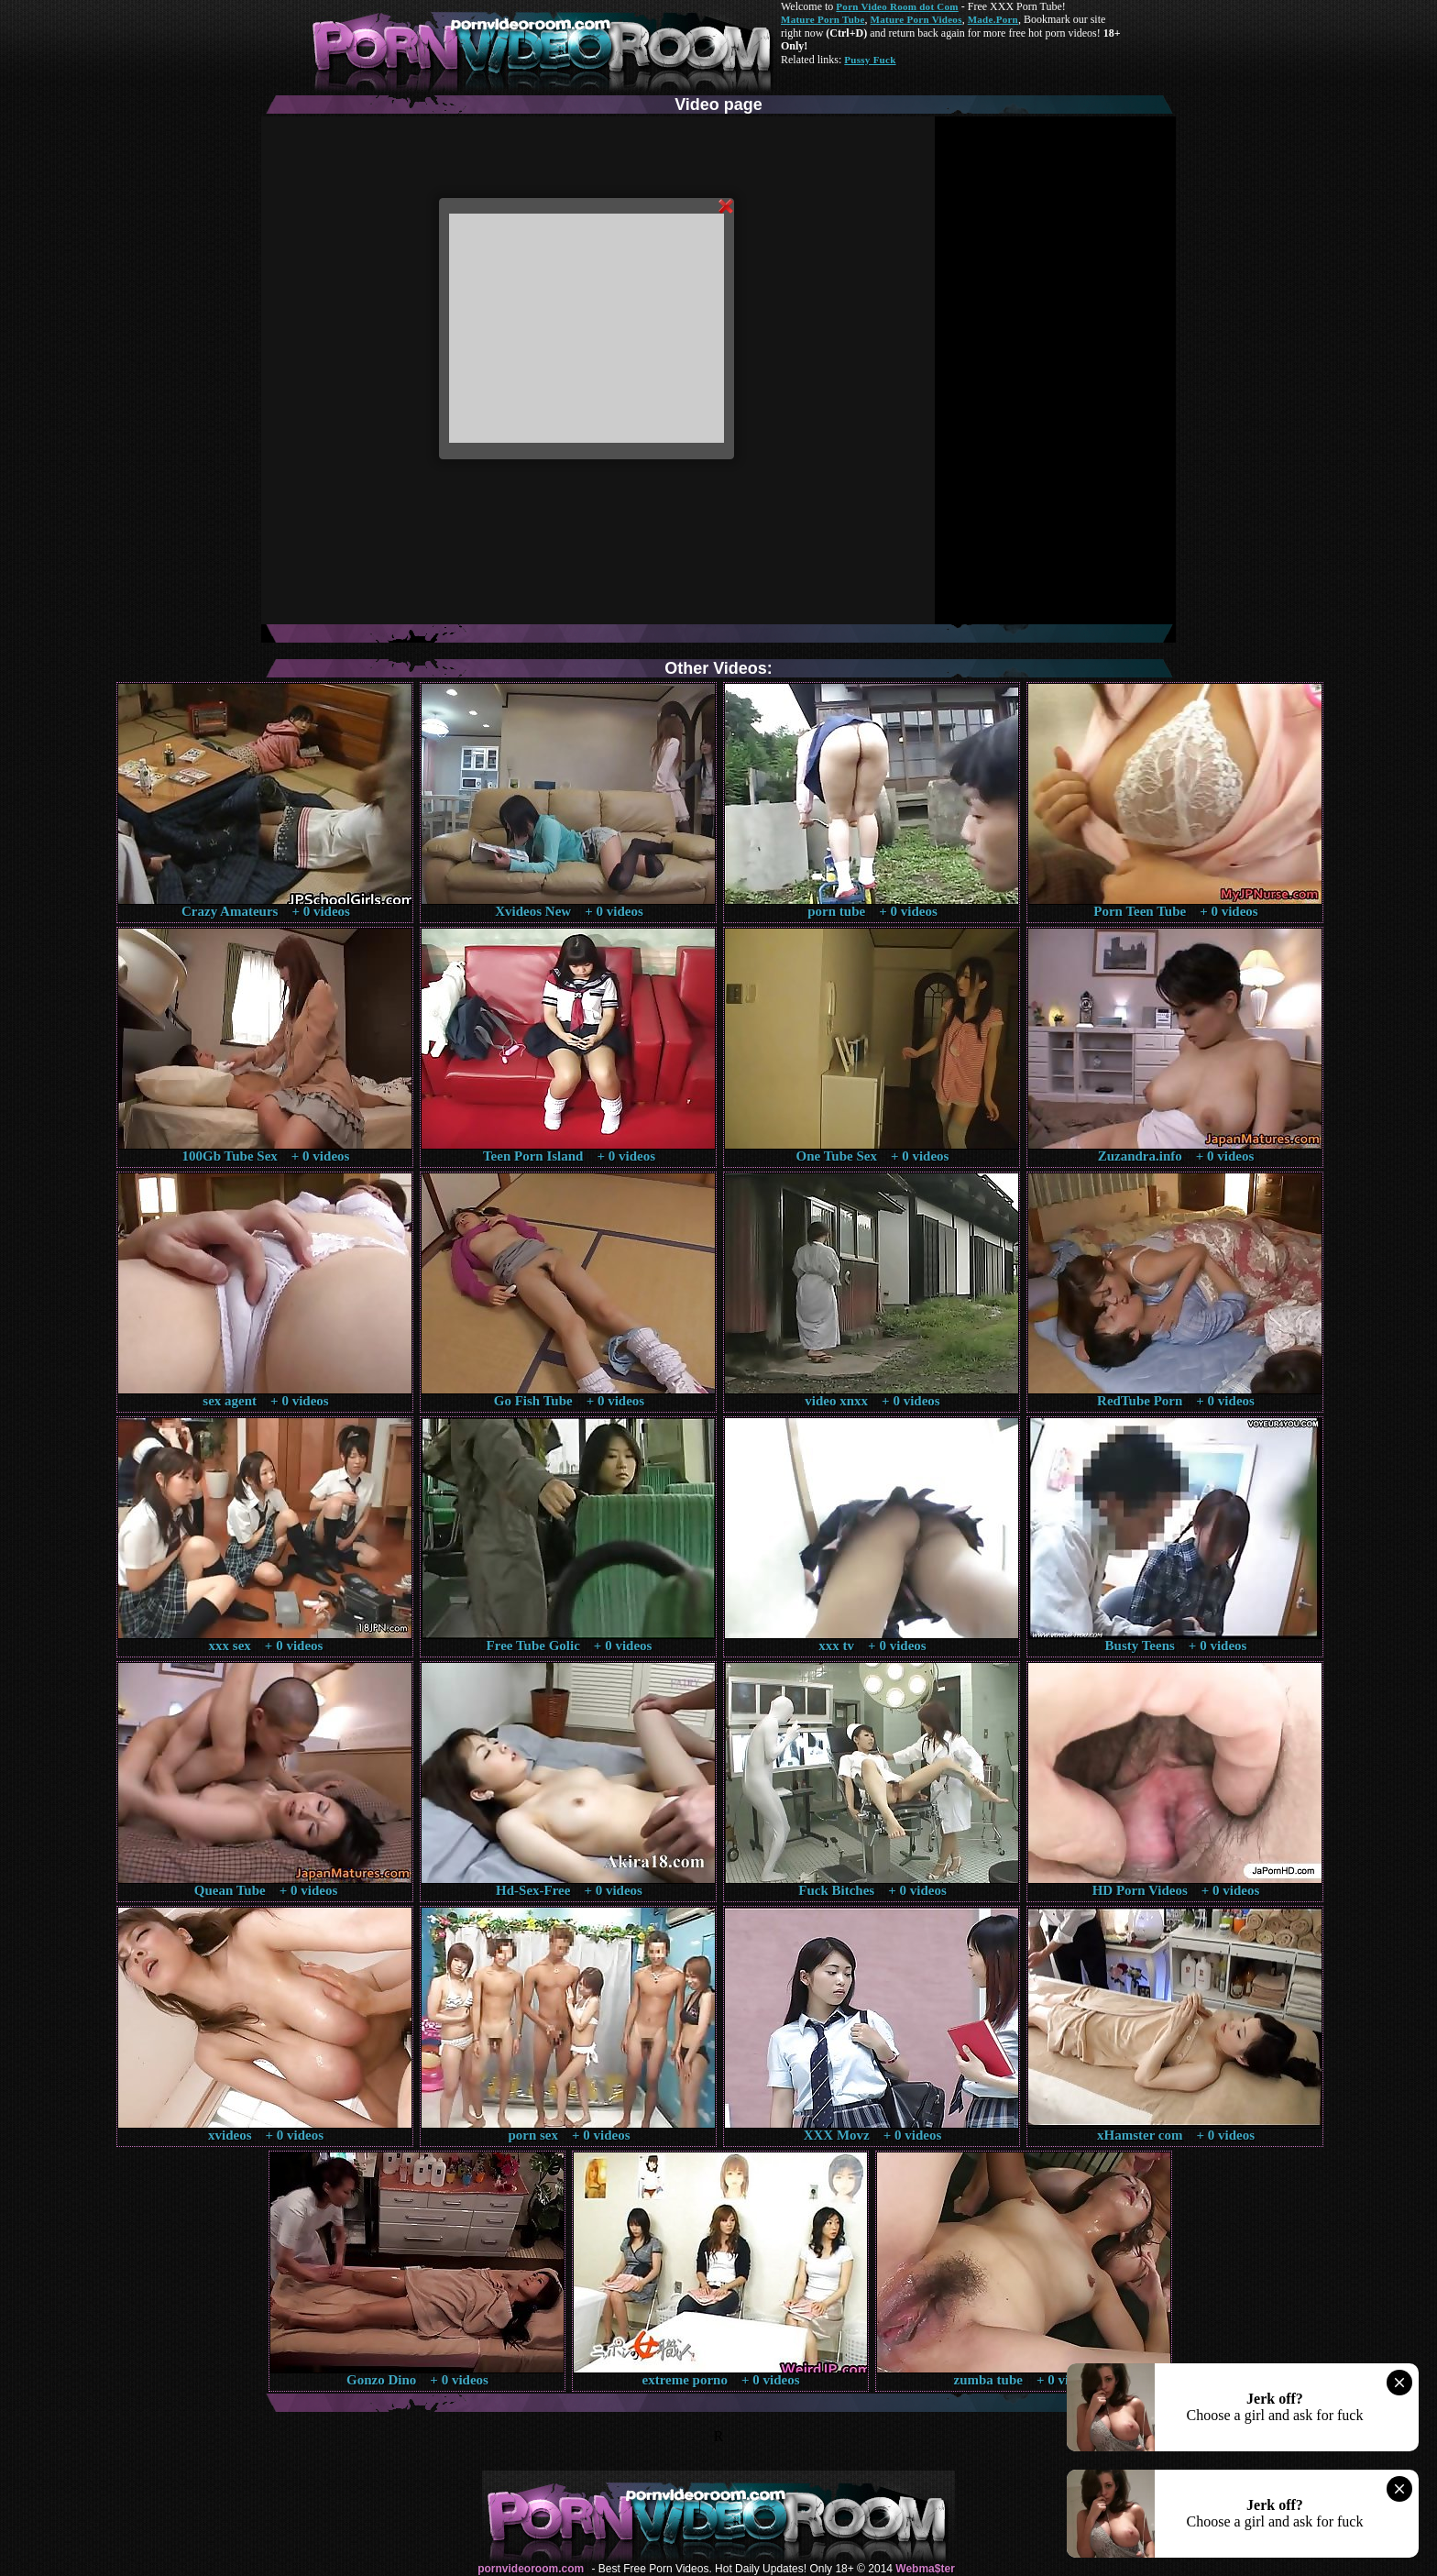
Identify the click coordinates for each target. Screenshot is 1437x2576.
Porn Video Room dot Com (897, 6)
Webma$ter (924, 2568)
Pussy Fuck (869, 59)
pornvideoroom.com (530, 2568)
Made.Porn (993, 19)
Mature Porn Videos (916, 19)
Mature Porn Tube (823, 19)
